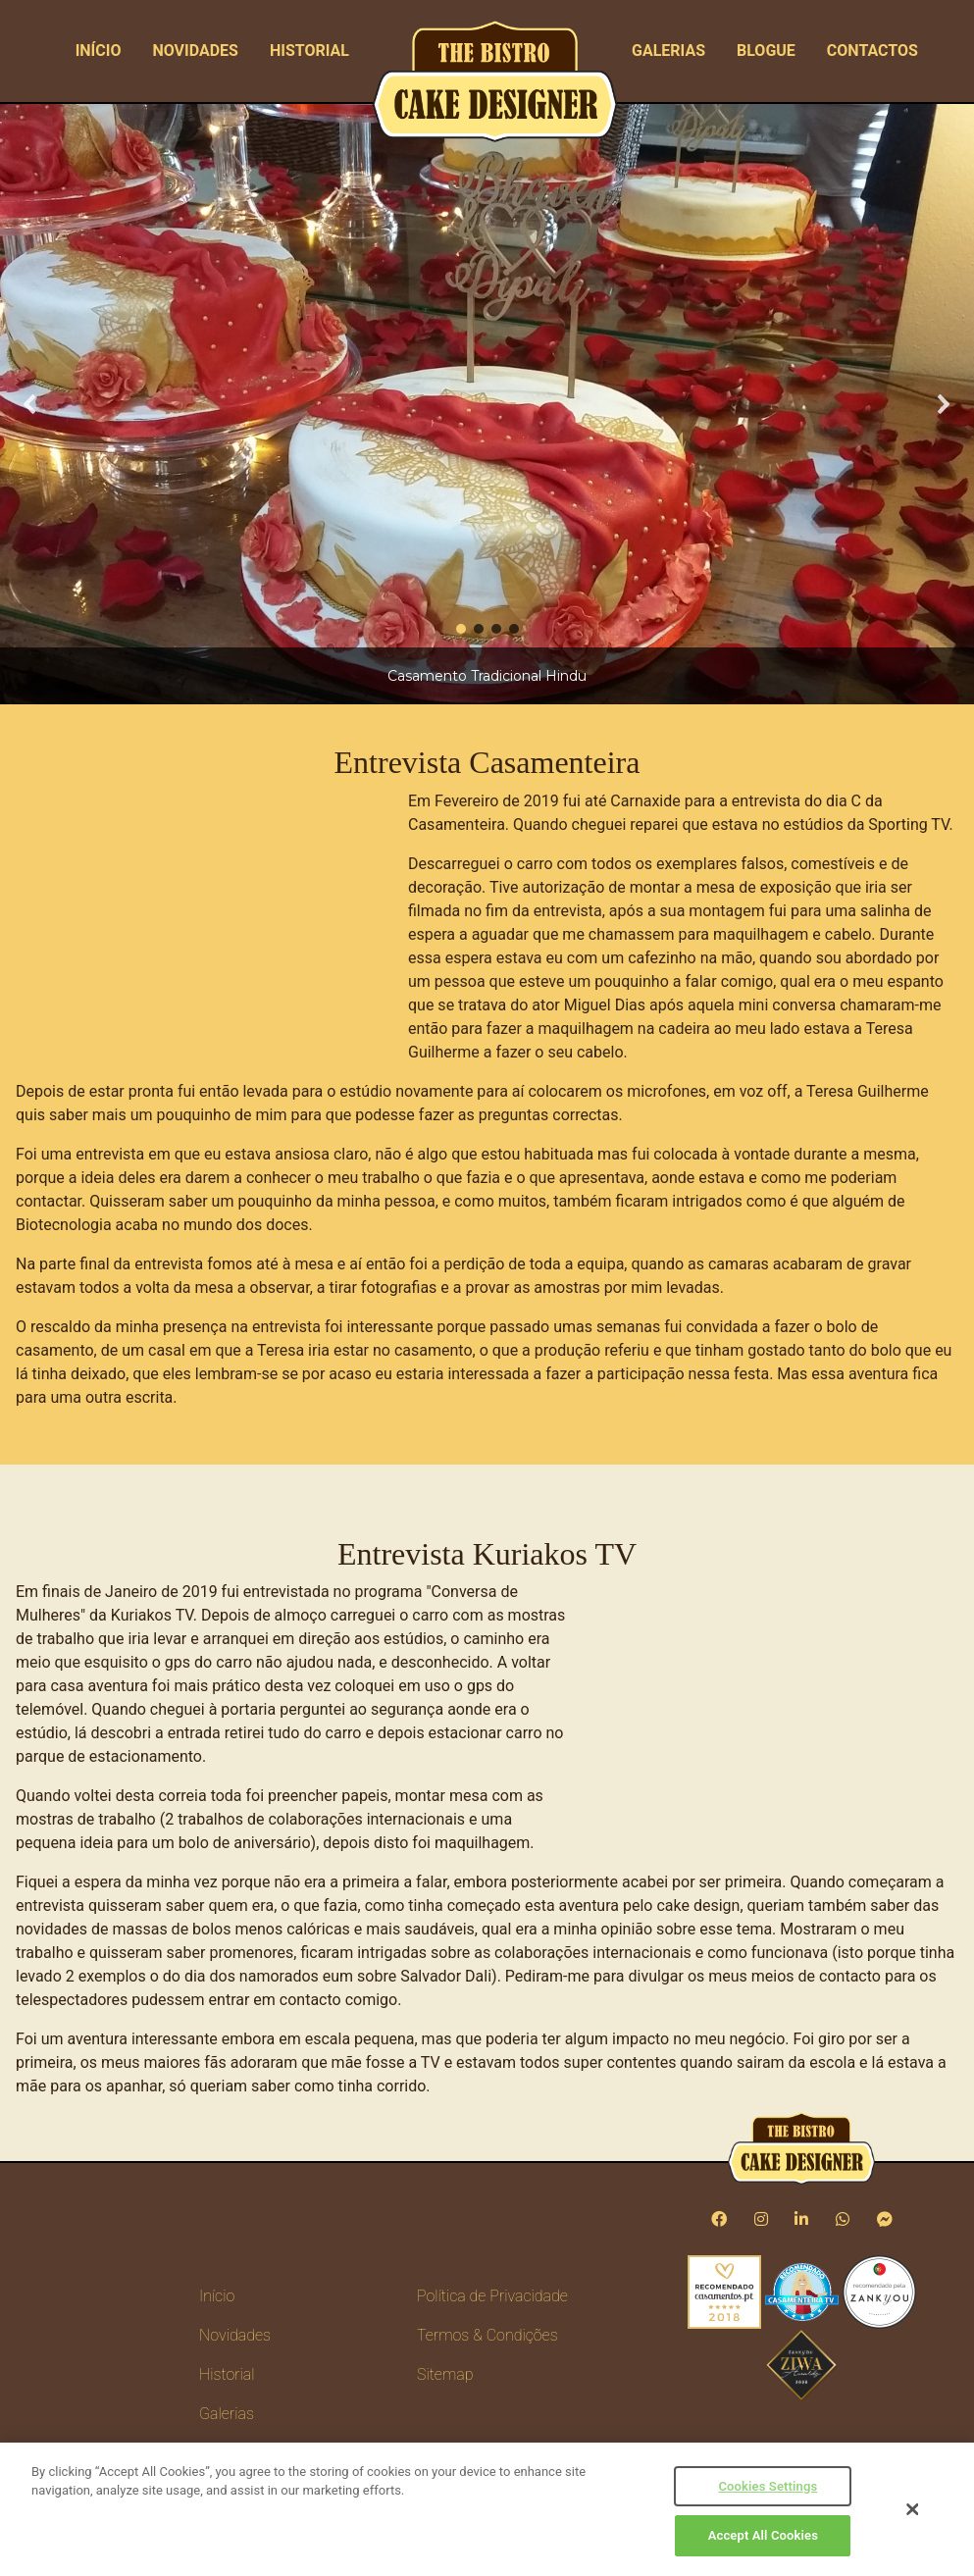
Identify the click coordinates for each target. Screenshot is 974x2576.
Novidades (195, 50)
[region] (487, 404)
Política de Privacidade (492, 2296)
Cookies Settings (767, 2486)
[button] (30, 404)
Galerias (668, 50)
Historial (309, 50)
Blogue (766, 50)
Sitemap (445, 2374)
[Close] (912, 2509)
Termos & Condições (487, 2335)
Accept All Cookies (763, 2535)
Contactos (872, 50)
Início (99, 50)
